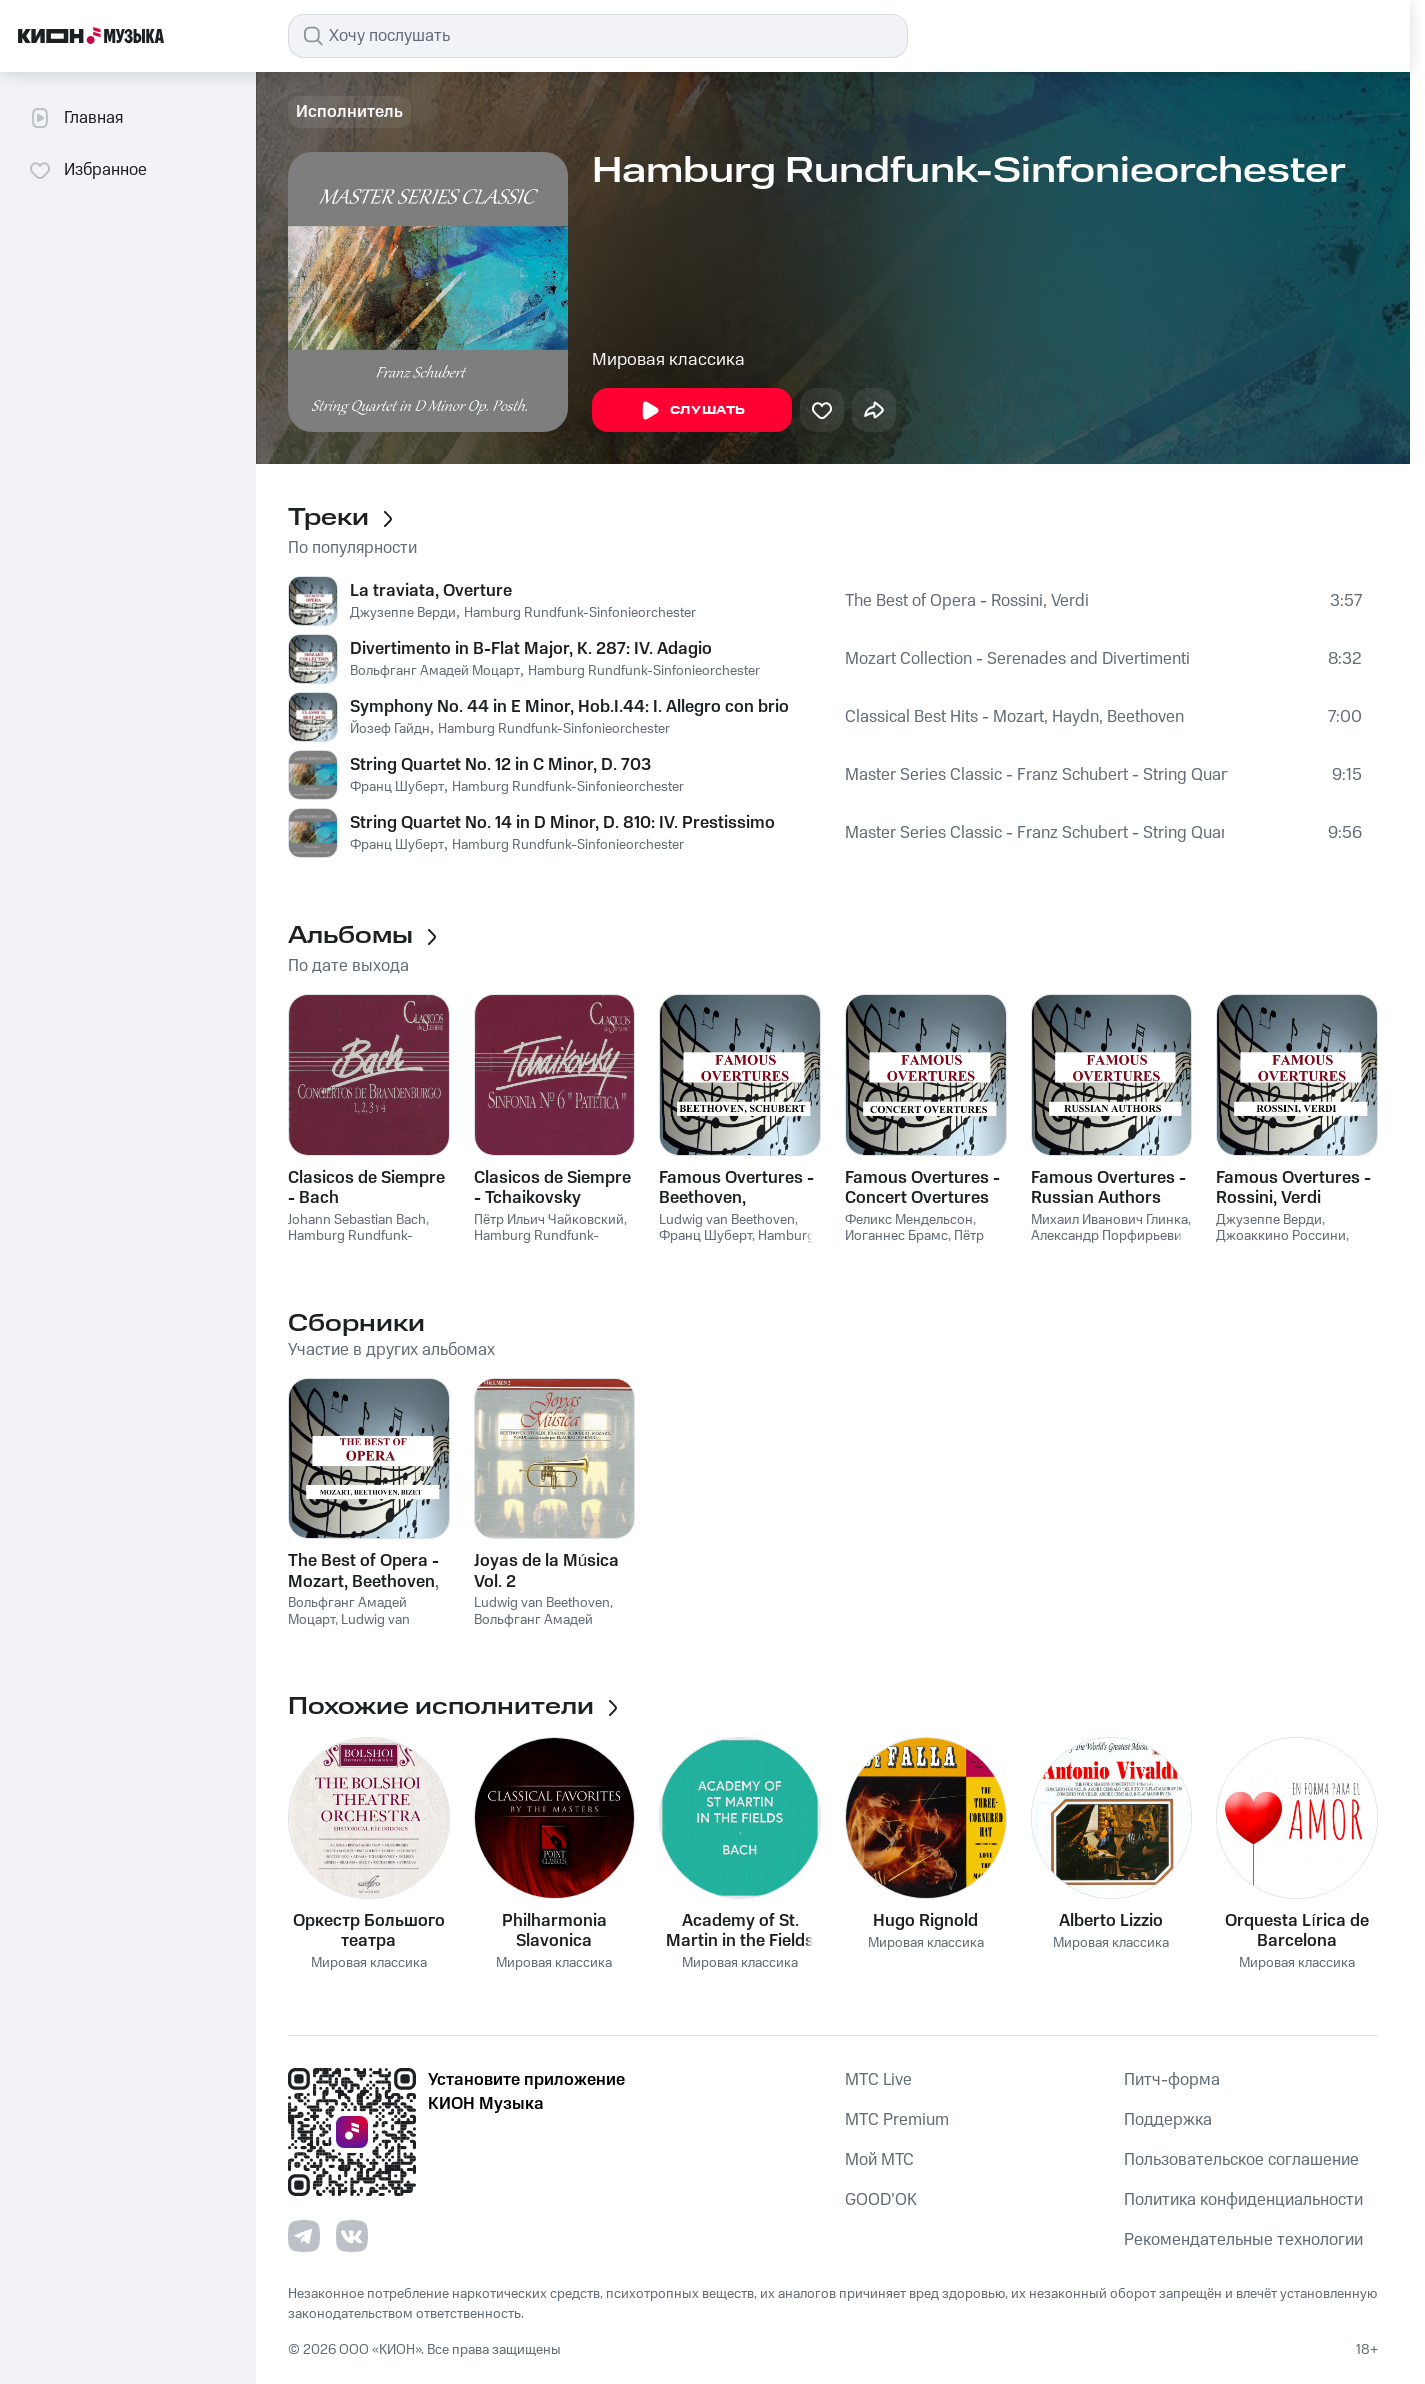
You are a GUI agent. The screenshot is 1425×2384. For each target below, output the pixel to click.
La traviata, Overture (431, 591)
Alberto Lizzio (1111, 1921)
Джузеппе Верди (403, 613)
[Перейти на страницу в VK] (352, 2236)
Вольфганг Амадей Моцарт (435, 671)
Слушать (692, 411)
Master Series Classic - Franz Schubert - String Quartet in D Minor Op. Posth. (1036, 775)
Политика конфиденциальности (1243, 2200)
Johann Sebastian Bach (357, 1220)
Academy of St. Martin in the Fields (740, 1931)
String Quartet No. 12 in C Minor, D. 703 (500, 765)
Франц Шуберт (397, 787)
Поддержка (1168, 2120)
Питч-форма (1172, 2080)
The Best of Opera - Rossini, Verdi (967, 601)
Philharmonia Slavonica (554, 1931)
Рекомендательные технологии (1243, 2240)
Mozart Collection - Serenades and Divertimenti (1017, 659)
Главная (75, 118)
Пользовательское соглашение (1241, 2160)
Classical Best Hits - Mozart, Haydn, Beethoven (1014, 717)
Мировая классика (668, 360)
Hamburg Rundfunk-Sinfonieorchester (580, 613)
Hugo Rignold (925, 1921)
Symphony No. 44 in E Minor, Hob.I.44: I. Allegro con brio (569, 707)
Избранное (87, 170)
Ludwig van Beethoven (727, 1220)
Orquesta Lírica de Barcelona (1297, 1931)
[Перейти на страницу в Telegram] (304, 2236)
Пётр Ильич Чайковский (549, 1220)
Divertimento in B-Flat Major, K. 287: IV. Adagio (531, 649)
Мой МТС (879, 2160)
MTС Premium (897, 2120)
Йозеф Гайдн (390, 729)
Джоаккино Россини (1281, 1236)
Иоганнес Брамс (896, 1236)
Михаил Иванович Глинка (1109, 1220)
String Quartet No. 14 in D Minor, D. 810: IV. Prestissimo (562, 823)
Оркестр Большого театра (369, 1931)
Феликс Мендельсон (909, 1220)
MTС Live (878, 2080)
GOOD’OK (881, 2200)
